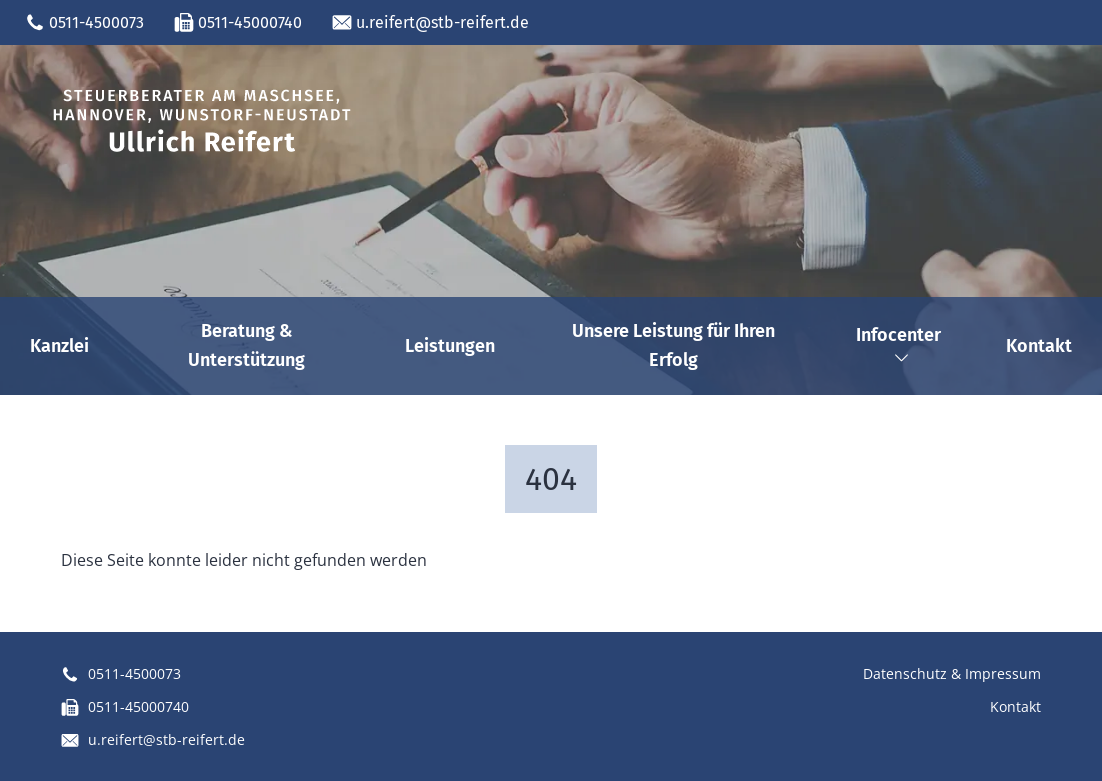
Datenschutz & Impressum (952, 673)
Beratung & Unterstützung (246, 345)
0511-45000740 (238, 23)
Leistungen (450, 346)
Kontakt (1039, 346)
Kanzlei (59, 346)
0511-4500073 (84, 23)
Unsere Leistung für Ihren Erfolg (673, 345)
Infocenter (898, 344)
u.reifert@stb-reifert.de (430, 23)
